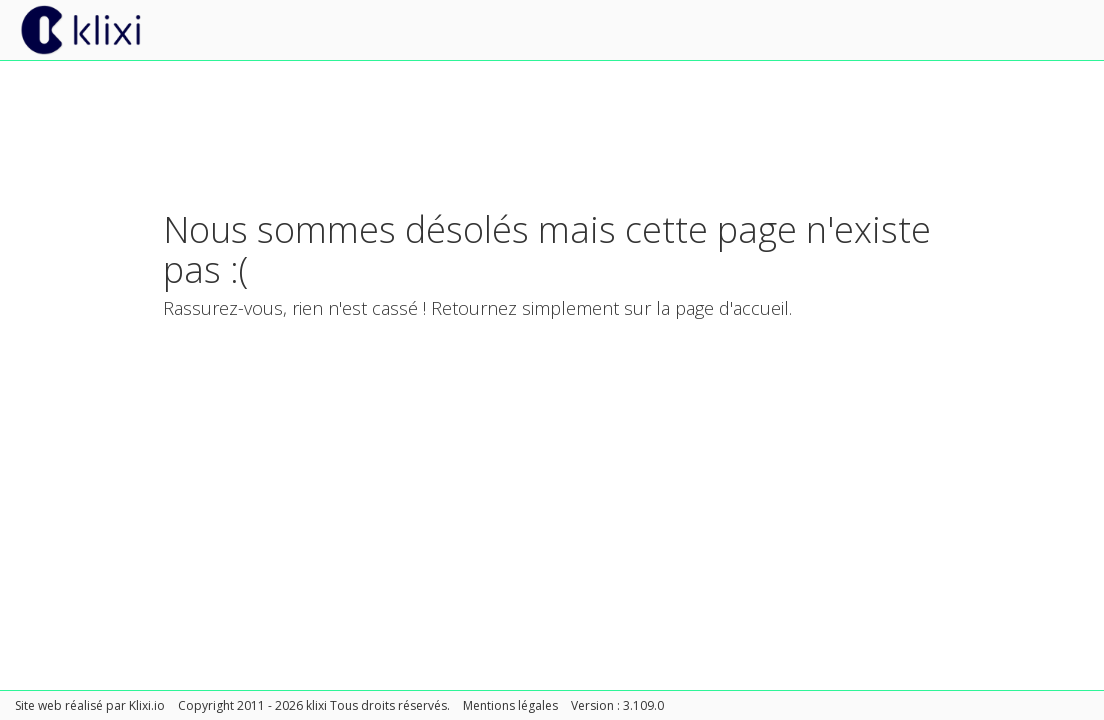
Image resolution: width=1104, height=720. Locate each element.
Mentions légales (510, 705)
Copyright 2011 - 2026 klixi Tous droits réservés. (314, 705)
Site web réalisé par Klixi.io (90, 705)
